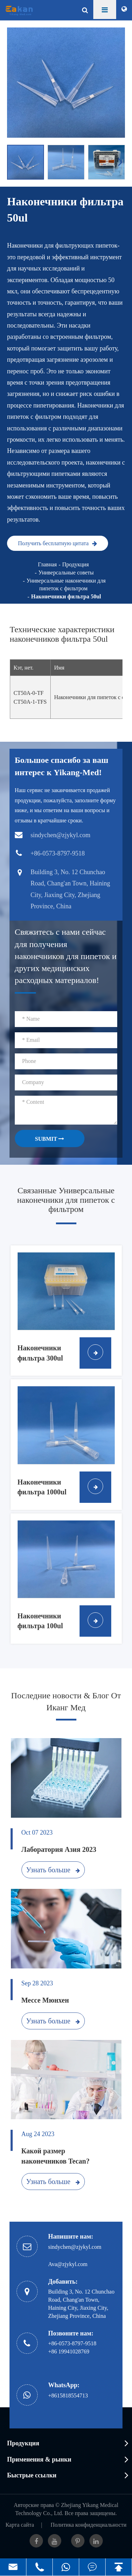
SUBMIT (49, 1139)
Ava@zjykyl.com (68, 2264)
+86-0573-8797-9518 (72, 2343)
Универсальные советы (66, 572)
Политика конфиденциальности (89, 2525)
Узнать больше (53, 1870)
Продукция (75, 564)
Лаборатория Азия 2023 (58, 1849)
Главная (47, 564)
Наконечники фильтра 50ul (66, 596)
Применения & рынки (39, 2459)
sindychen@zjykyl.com (74, 2247)
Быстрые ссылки (31, 2475)
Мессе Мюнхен (45, 2000)
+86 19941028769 (68, 2351)
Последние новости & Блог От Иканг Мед (66, 1701)
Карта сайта (20, 2525)
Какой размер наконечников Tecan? (55, 2156)
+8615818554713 (68, 2395)
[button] (121, 162)
